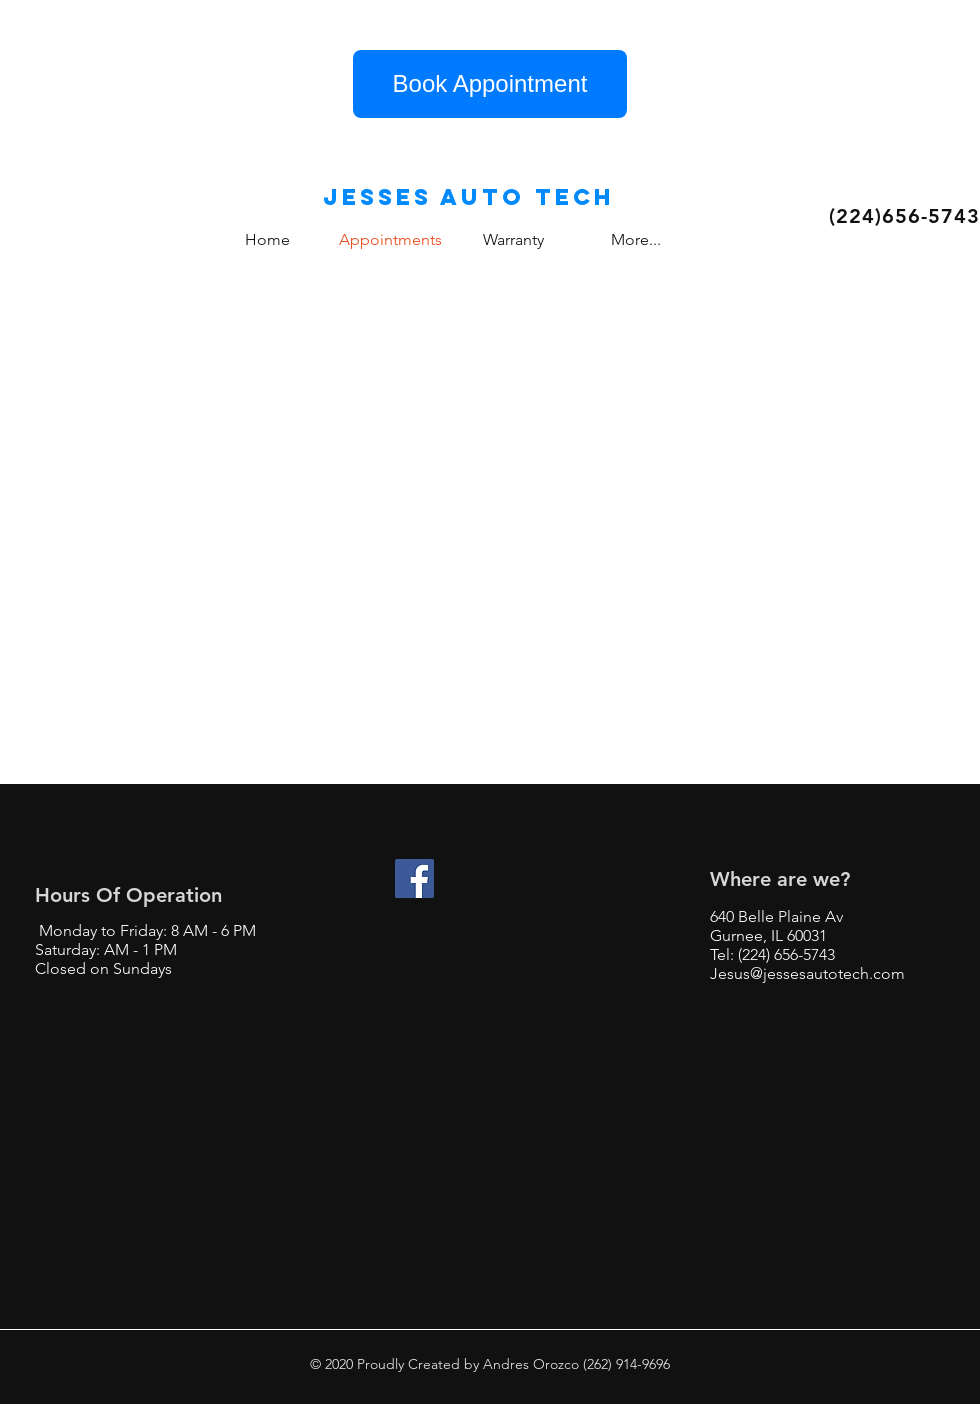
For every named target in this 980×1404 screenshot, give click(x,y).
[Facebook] (414, 878)
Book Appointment (490, 83)
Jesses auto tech (469, 197)
